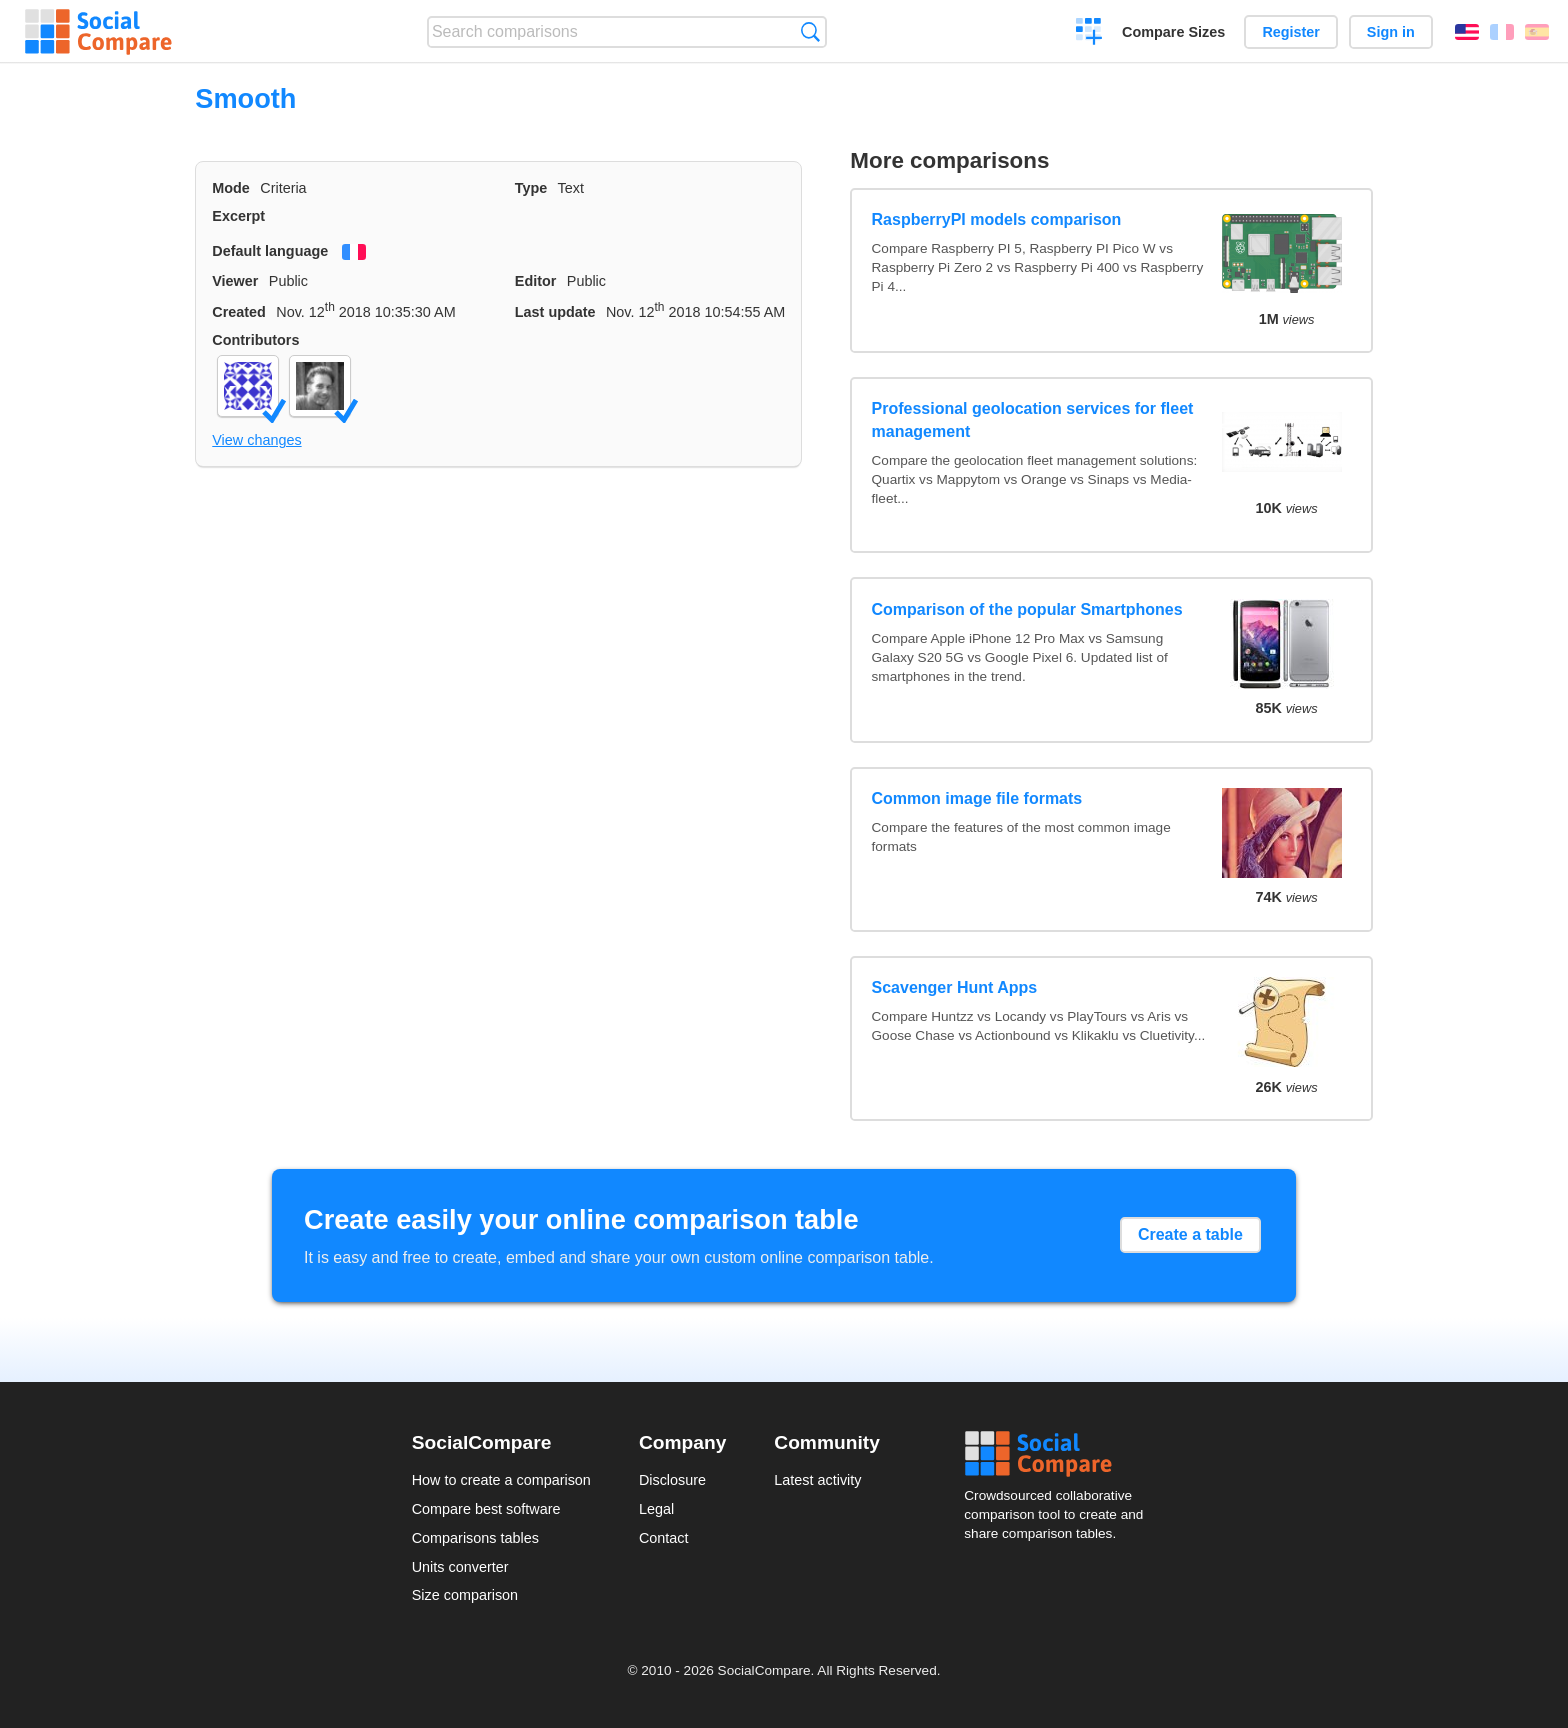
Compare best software (486, 1509)
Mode (231, 188)
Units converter (460, 1567)
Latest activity (817, 1480)
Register (1291, 32)
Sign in (1391, 32)
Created (239, 312)
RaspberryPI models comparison (997, 219)
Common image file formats (977, 798)
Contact (664, 1538)
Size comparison (465, 1595)
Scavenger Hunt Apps (955, 987)
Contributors (255, 340)
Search (810, 31)
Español (1537, 32)
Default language (270, 251)
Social (1060, 1454)
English (1467, 32)
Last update (555, 312)
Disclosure (672, 1480)
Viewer (235, 281)
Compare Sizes (1173, 32)
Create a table (1190, 1234)
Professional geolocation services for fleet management (1033, 419)
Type (531, 188)
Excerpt (238, 216)
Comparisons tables (475, 1538)
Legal (656, 1509)
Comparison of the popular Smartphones (1027, 609)
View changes (256, 440)
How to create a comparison (501, 1480)
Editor (536, 281)
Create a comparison (1089, 34)
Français (1502, 32)
